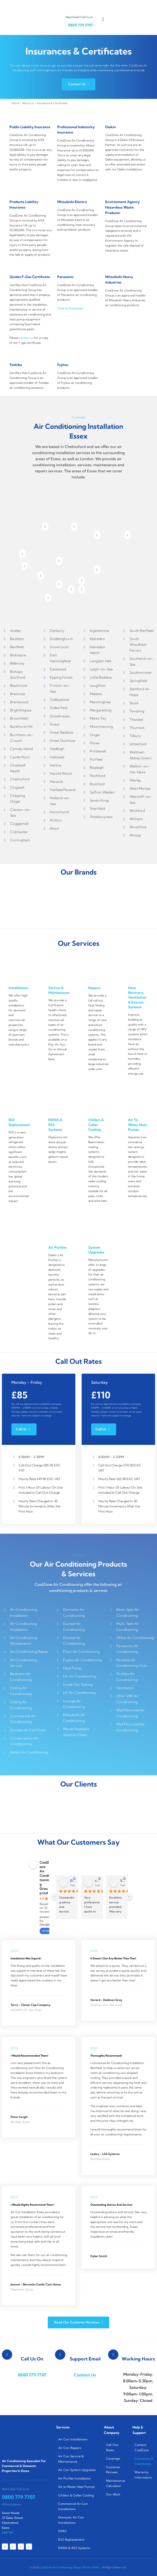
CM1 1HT (8, 2532)
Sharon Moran (122, 1880)
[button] (22, 553)
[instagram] (13, 2547)
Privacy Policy (91, 2567)
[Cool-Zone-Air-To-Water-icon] (137, 1097)
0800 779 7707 (80, 25)
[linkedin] (21, 2547)
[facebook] (5, 2547)
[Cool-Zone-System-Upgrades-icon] (97, 965)
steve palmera (97, 1880)
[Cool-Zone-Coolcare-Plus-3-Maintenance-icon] (26, 2426)
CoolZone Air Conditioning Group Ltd (44, 1877)
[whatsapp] (29, 2547)
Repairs (94, 988)
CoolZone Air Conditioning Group (60, 2567)
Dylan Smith (72, 1880)
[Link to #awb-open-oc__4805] (60, 2354)
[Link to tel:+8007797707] (7, 2354)
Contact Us (85, 2375)
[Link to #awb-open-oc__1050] (103, 19)
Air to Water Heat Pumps (137, 1125)
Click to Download (70, 308)
